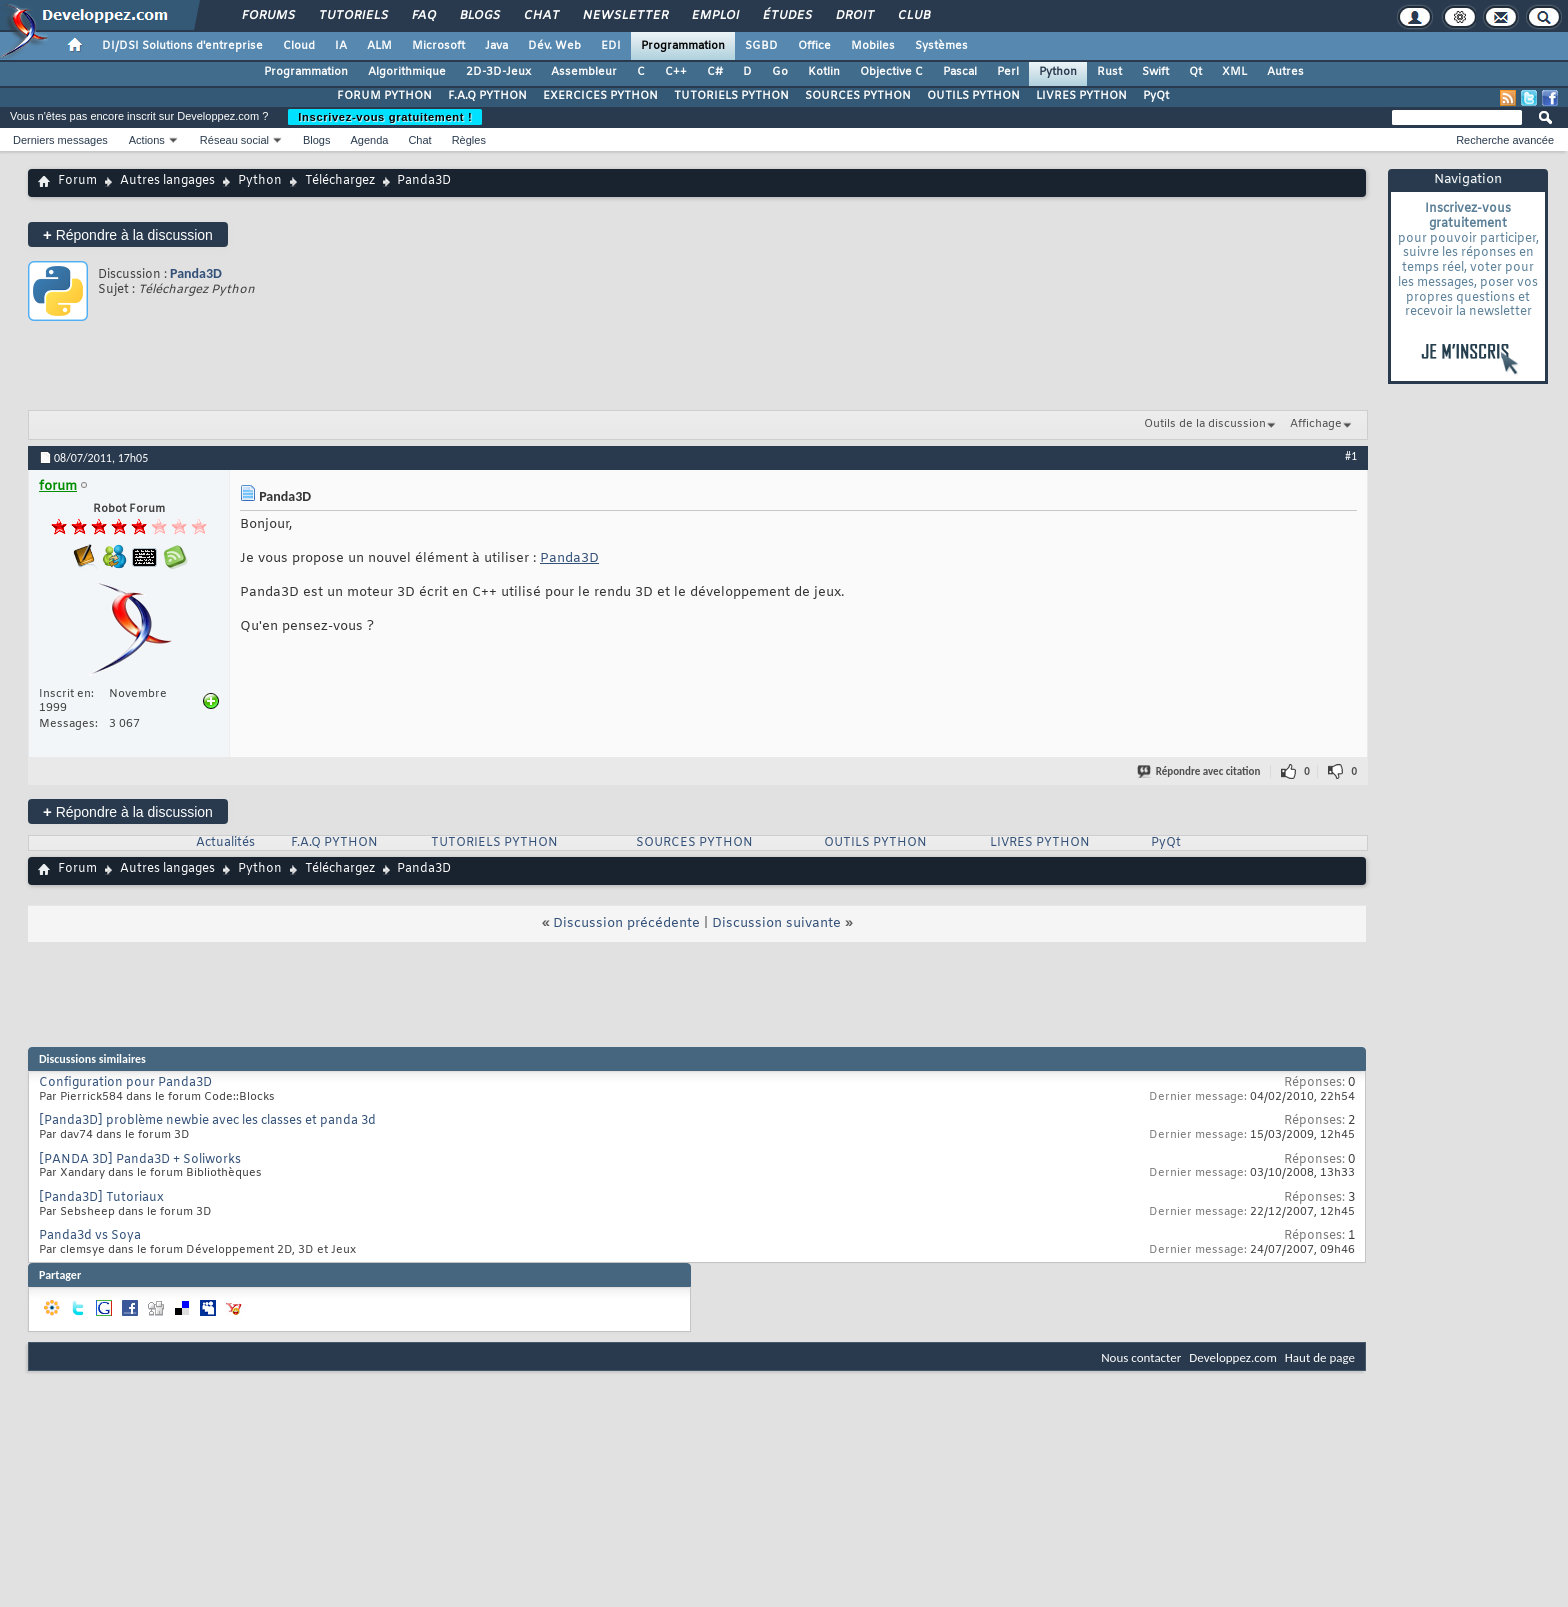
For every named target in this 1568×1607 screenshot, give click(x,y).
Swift (1155, 72)
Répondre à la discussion (128, 234)
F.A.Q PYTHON (487, 96)
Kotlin (824, 72)
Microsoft (438, 46)
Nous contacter (1141, 1357)
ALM (379, 46)
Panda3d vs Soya (90, 1236)
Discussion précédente (626, 923)
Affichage (1316, 424)
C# (715, 72)
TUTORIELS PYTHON (731, 96)
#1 (1351, 456)
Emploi (714, 16)
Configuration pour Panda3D (125, 1083)
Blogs (479, 16)
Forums (267, 16)
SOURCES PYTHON (858, 96)
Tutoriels (352, 16)
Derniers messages (60, 140)
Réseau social (234, 140)
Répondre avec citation (1200, 771)
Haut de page (1320, 1357)
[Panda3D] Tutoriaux (101, 1198)
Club (913, 16)
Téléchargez (340, 181)
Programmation (683, 46)
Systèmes (941, 46)
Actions (147, 140)
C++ (676, 72)
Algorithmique (407, 72)
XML (1234, 72)
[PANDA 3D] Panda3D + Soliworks (140, 1160)
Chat (540, 16)
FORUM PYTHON (384, 96)
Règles (469, 140)
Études (786, 16)
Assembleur (584, 72)
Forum (77, 181)
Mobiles (873, 46)
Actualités (225, 843)
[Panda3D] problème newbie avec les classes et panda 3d (207, 1121)
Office (814, 46)
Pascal (960, 72)
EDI (611, 46)
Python (1058, 72)
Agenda (369, 140)
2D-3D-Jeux (498, 72)
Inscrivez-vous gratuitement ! (385, 117)
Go (780, 72)
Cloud (299, 46)
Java (496, 46)
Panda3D (196, 273)
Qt (1195, 72)
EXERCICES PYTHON (600, 96)
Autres (1285, 72)
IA (341, 46)
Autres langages (167, 181)
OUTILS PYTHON (973, 96)
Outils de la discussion (1205, 424)
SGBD (761, 46)
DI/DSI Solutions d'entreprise (182, 46)
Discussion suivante (776, 923)
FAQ (423, 16)
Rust (1109, 72)
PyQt (1156, 96)
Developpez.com (1233, 1357)
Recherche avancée (1505, 140)
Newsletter (624, 16)
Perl (1008, 72)
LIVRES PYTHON (1081, 96)
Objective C (891, 72)
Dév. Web (554, 46)
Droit (854, 16)
